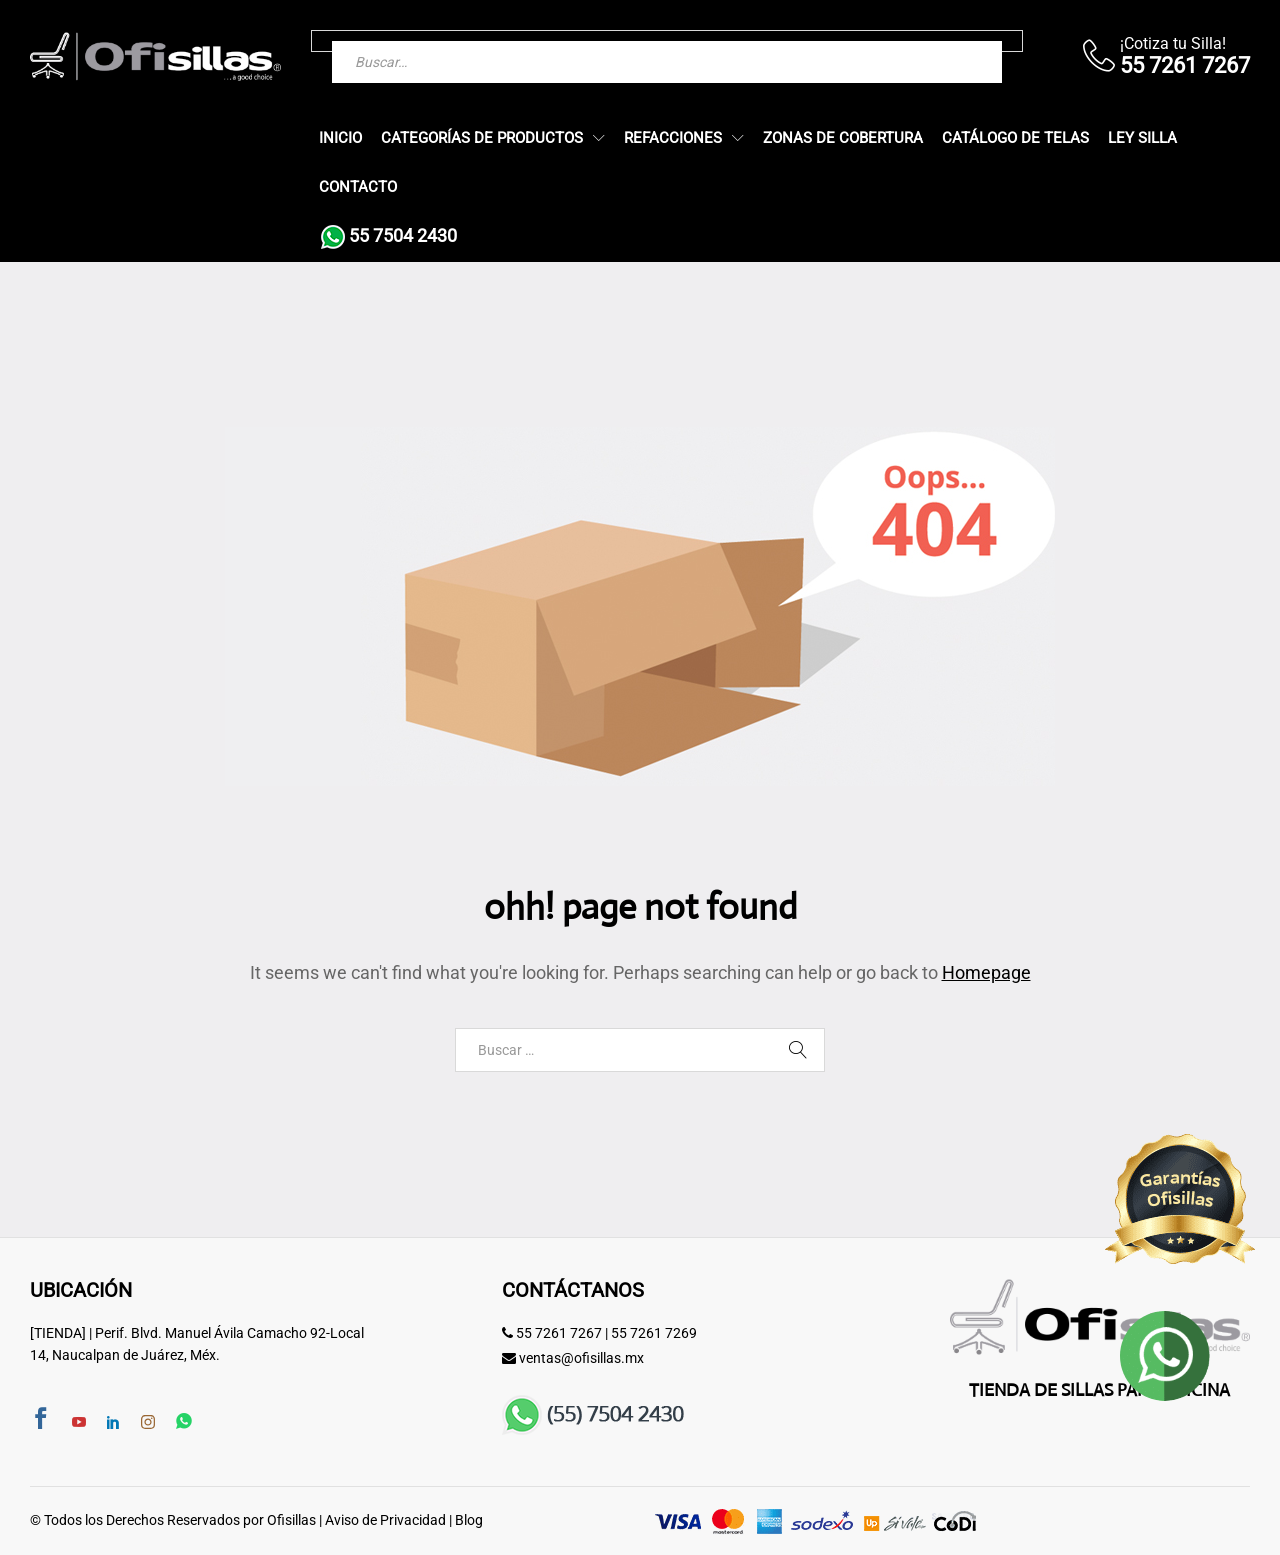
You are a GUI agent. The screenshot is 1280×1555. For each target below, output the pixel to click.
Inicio (340, 138)
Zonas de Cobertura (843, 138)
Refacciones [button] (673, 138)
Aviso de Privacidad (385, 1520)
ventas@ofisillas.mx (581, 1358)
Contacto (358, 187)
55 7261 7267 (559, 1333)
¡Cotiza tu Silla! (1173, 43)
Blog (469, 1520)
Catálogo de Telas (1015, 138)
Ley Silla (1142, 138)
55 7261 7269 (654, 1333)
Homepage (986, 972)
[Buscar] (947, 41)
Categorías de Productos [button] (482, 138)
